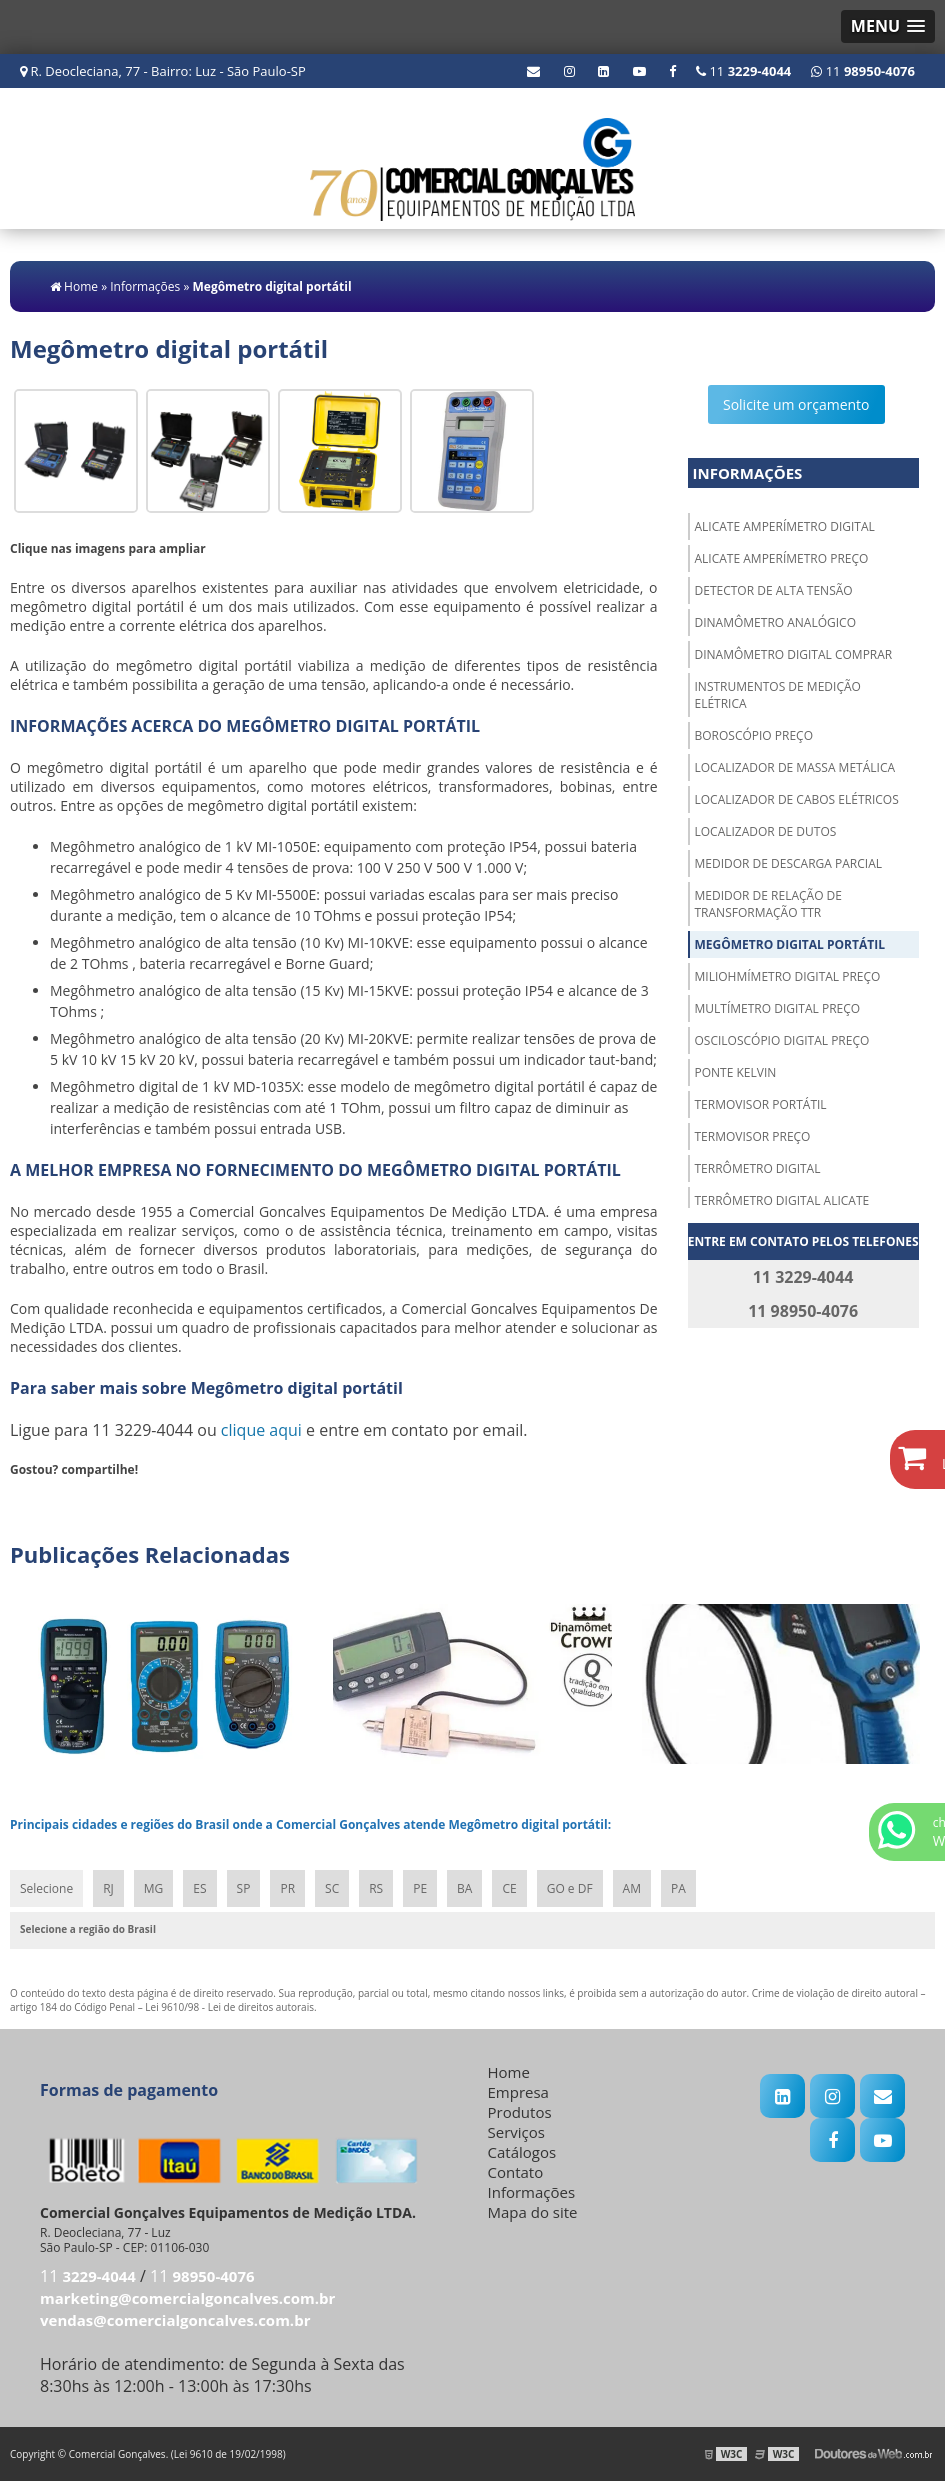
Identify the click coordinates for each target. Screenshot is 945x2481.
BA (464, 1888)
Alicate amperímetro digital (785, 526)
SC (332, 1888)
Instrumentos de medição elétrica (778, 695)
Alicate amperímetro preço (782, 558)
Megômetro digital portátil (790, 944)
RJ (108, 1888)
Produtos (520, 2112)
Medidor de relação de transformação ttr (768, 904)
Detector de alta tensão (774, 590)
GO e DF (570, 1888)
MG (154, 1888)
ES (199, 1888)
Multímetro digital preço (778, 1008)
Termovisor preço (753, 1136)
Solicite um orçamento (796, 404)
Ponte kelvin (736, 1072)
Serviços (516, 2132)
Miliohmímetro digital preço (788, 976)
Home (509, 2072)
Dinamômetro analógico (776, 622)
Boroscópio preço (754, 735)
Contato (516, 2172)
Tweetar (37, 1499)
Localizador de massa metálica (795, 767)
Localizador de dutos (766, 831)
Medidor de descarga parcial (789, 863)
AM (632, 1888)
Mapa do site (533, 2212)
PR (287, 1888)
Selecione (46, 1888)
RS (376, 1888)
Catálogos (522, 2152)
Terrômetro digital (758, 1168)
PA (678, 1888)
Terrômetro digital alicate (782, 1200)
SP (244, 1888)
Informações (748, 473)
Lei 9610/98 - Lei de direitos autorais (229, 2007)
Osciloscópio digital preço (782, 1040)
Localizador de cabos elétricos (797, 799)
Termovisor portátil (761, 1104)
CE (509, 1888)
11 (863, 71)
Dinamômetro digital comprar (794, 654)
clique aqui (261, 1430)
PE (420, 1888)
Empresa (518, 2092)
